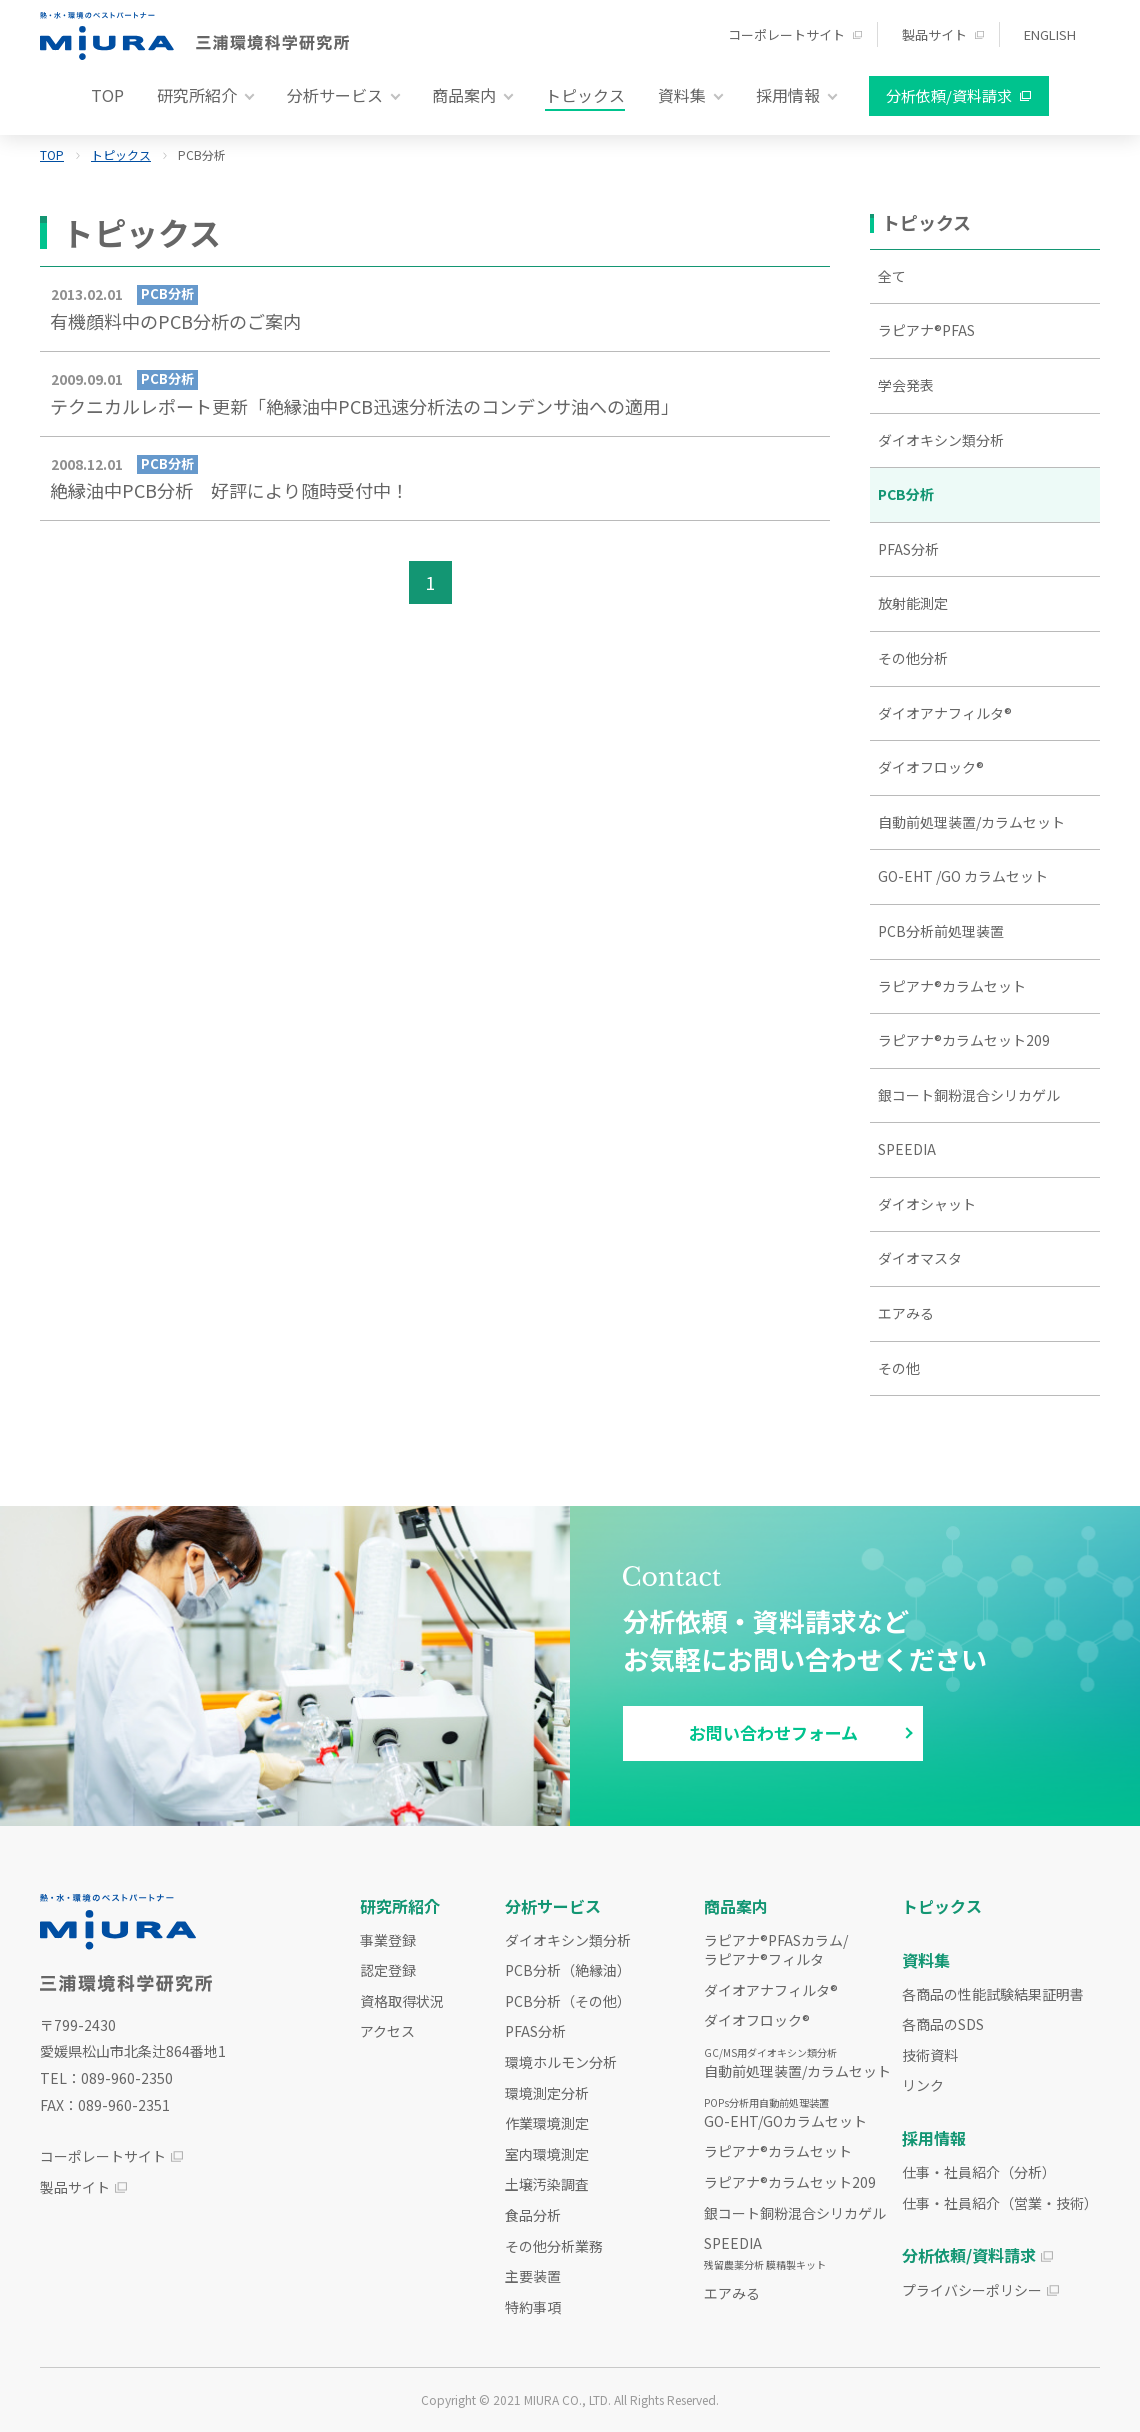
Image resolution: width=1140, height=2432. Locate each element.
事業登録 (388, 1940)
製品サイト (934, 34)
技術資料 (930, 2055)
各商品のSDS (943, 2024)
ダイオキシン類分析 (941, 440)
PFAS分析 (908, 549)
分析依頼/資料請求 (949, 95)
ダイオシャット (927, 1204)
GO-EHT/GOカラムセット (785, 2113)
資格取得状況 (402, 2001)
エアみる (906, 1313)
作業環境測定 (547, 2123)
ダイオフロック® (931, 767)
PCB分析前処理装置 (941, 931)
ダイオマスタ (920, 1258)
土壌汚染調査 (547, 2184)
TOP (107, 95)
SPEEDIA (907, 1149)
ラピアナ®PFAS (926, 330)
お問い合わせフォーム (773, 1732)
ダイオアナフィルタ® (945, 713)
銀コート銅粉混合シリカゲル (969, 1095)
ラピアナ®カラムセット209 (964, 1040)
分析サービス (553, 1906)
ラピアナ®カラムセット (952, 986)
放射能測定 (913, 603)
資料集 (926, 1960)
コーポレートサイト (786, 34)
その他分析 (913, 658)
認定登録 (388, 1970)
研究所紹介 (400, 1906)
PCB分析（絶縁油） (568, 1970)
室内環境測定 (547, 2154)
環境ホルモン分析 (561, 2062)
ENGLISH (1050, 34)
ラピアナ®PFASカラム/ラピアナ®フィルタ (776, 1950)
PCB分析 (906, 494)
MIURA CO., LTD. (567, 2399)
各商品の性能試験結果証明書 (993, 1994)
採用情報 (934, 2138)
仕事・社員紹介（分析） (979, 2172)
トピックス (585, 95)
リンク (923, 2085)
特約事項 (533, 2307)
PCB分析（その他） (568, 2001)
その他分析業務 (554, 2246)
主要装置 (533, 2276)
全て (892, 276)
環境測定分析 (547, 2093)
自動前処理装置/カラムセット (971, 822)
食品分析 (533, 2215)
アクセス (387, 2031)
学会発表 (906, 385)
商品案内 (736, 1906)
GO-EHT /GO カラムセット (963, 876)
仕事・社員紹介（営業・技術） (1000, 2203)
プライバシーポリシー (972, 2290)
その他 (899, 1368)
